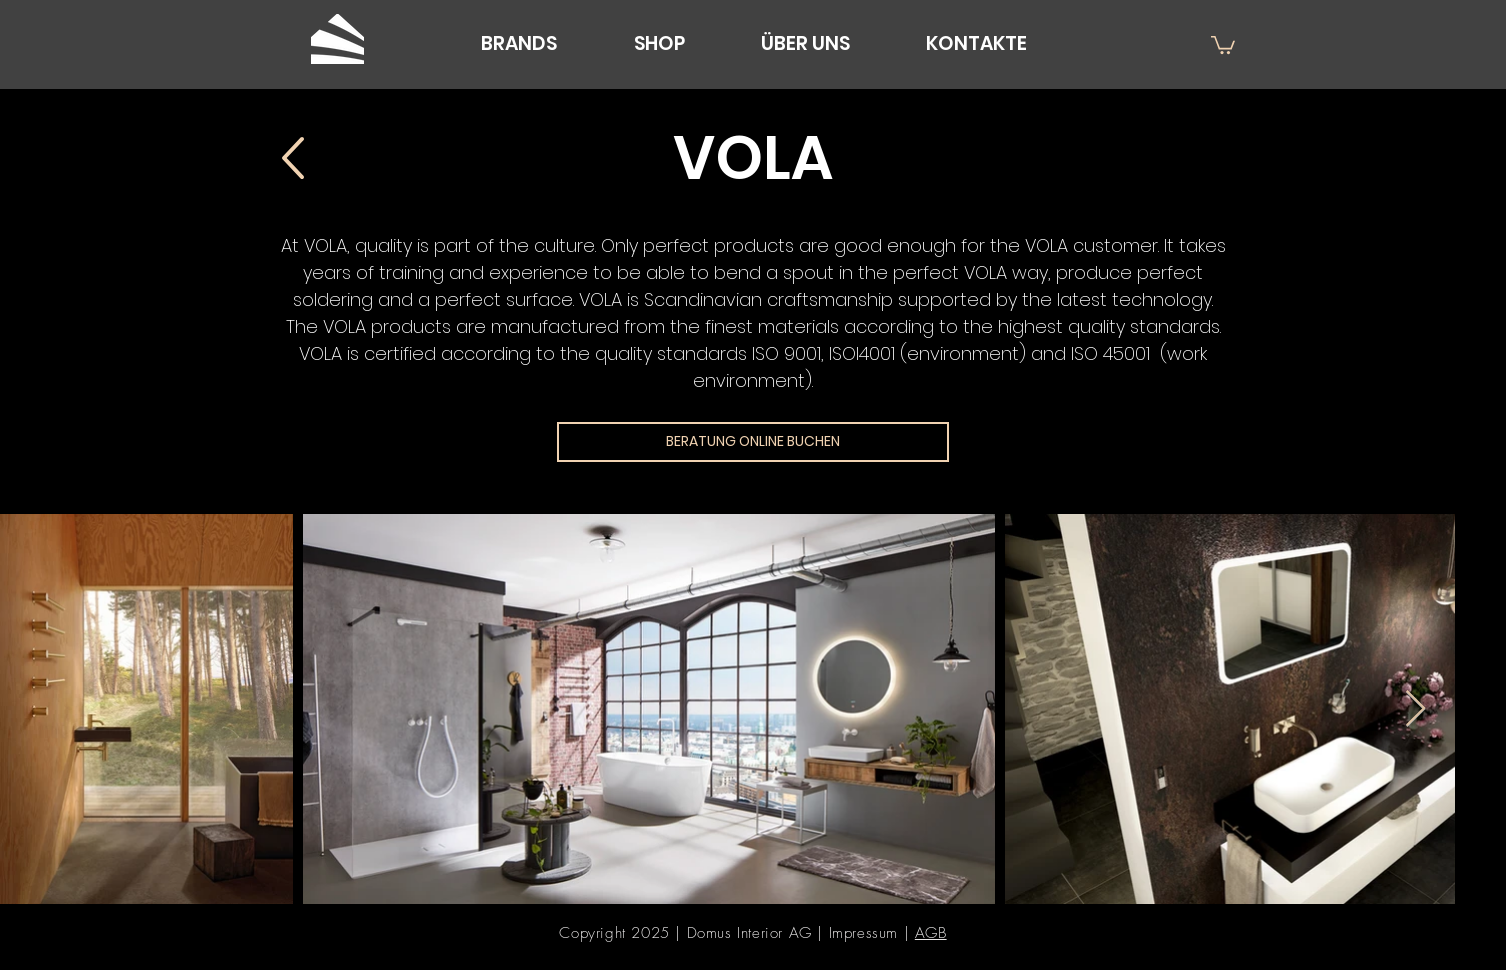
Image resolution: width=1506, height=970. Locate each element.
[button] (1223, 44)
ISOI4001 (862, 353)
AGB (931, 933)
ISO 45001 (1113, 353)
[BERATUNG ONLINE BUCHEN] (753, 442)
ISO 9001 (786, 353)
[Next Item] (1415, 709)
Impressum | (872, 933)
